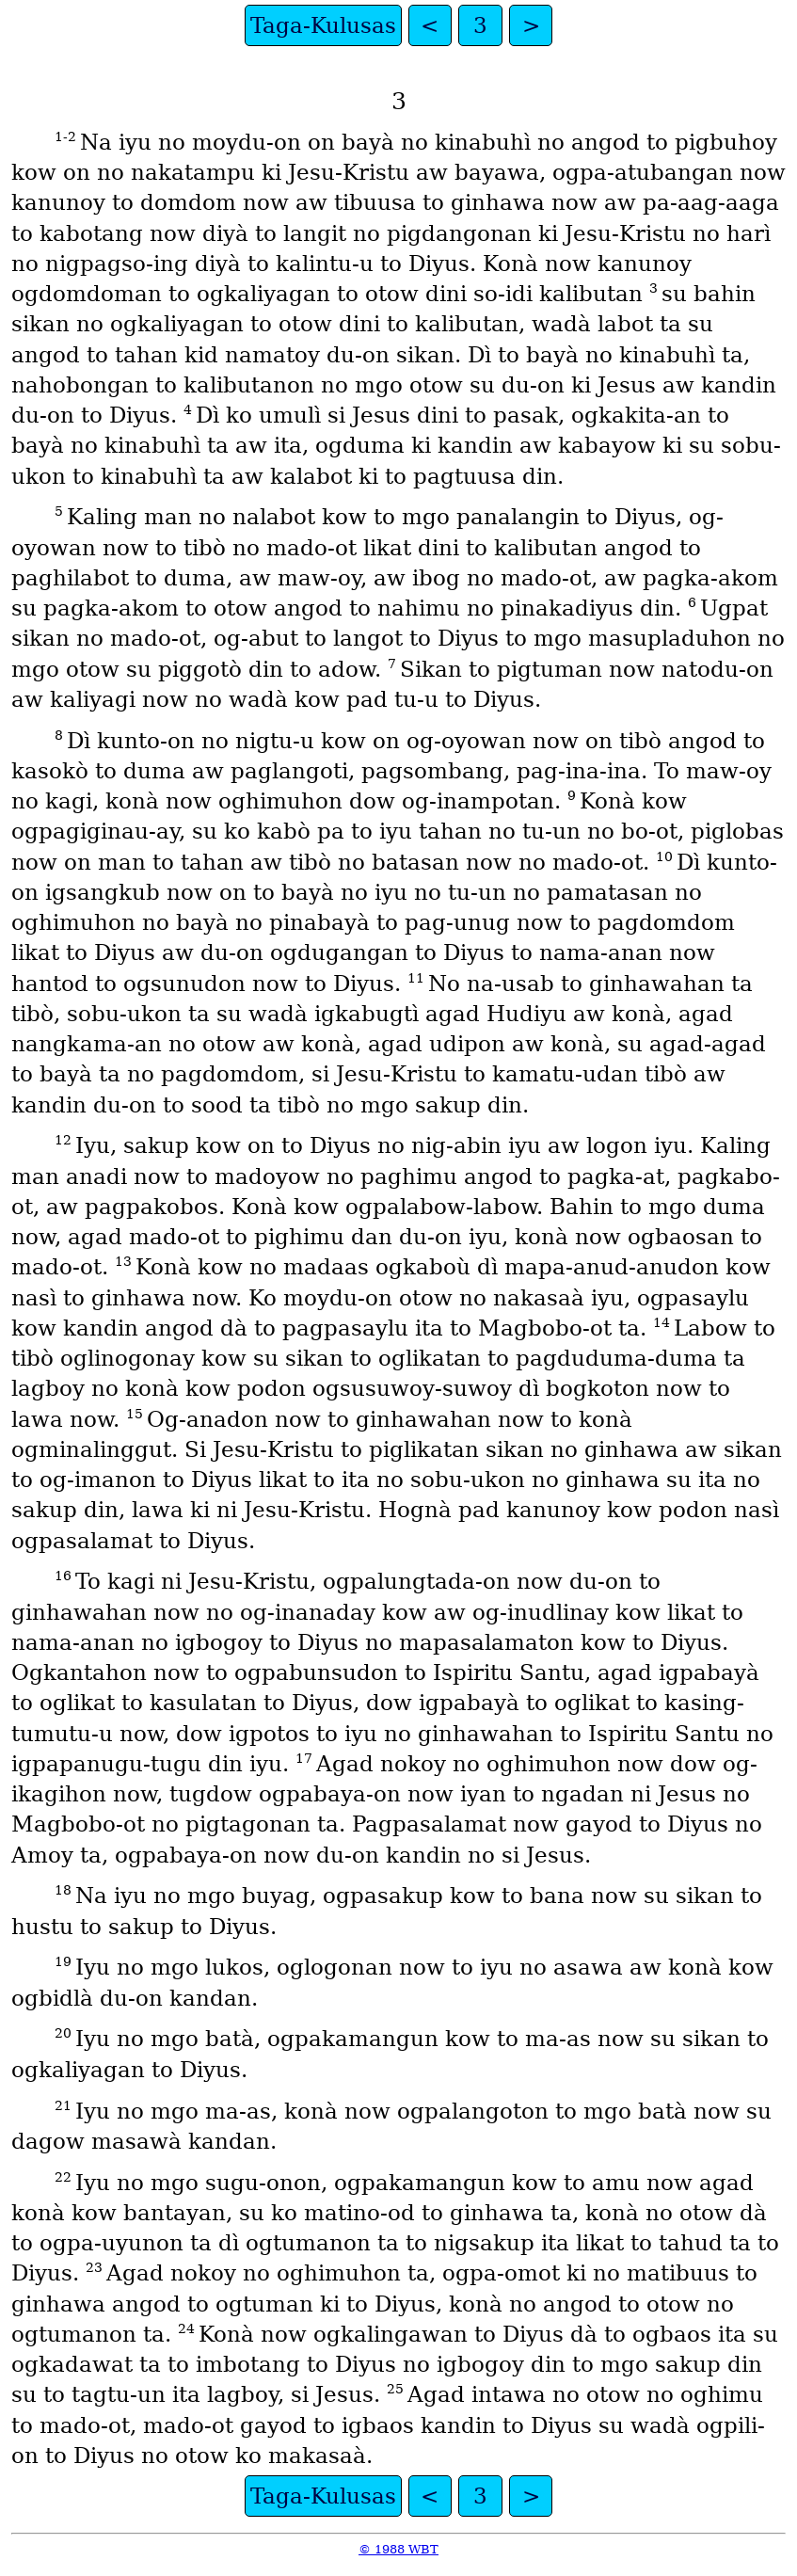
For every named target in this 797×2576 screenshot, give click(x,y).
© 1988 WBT (398, 2549)
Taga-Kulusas (323, 25)
